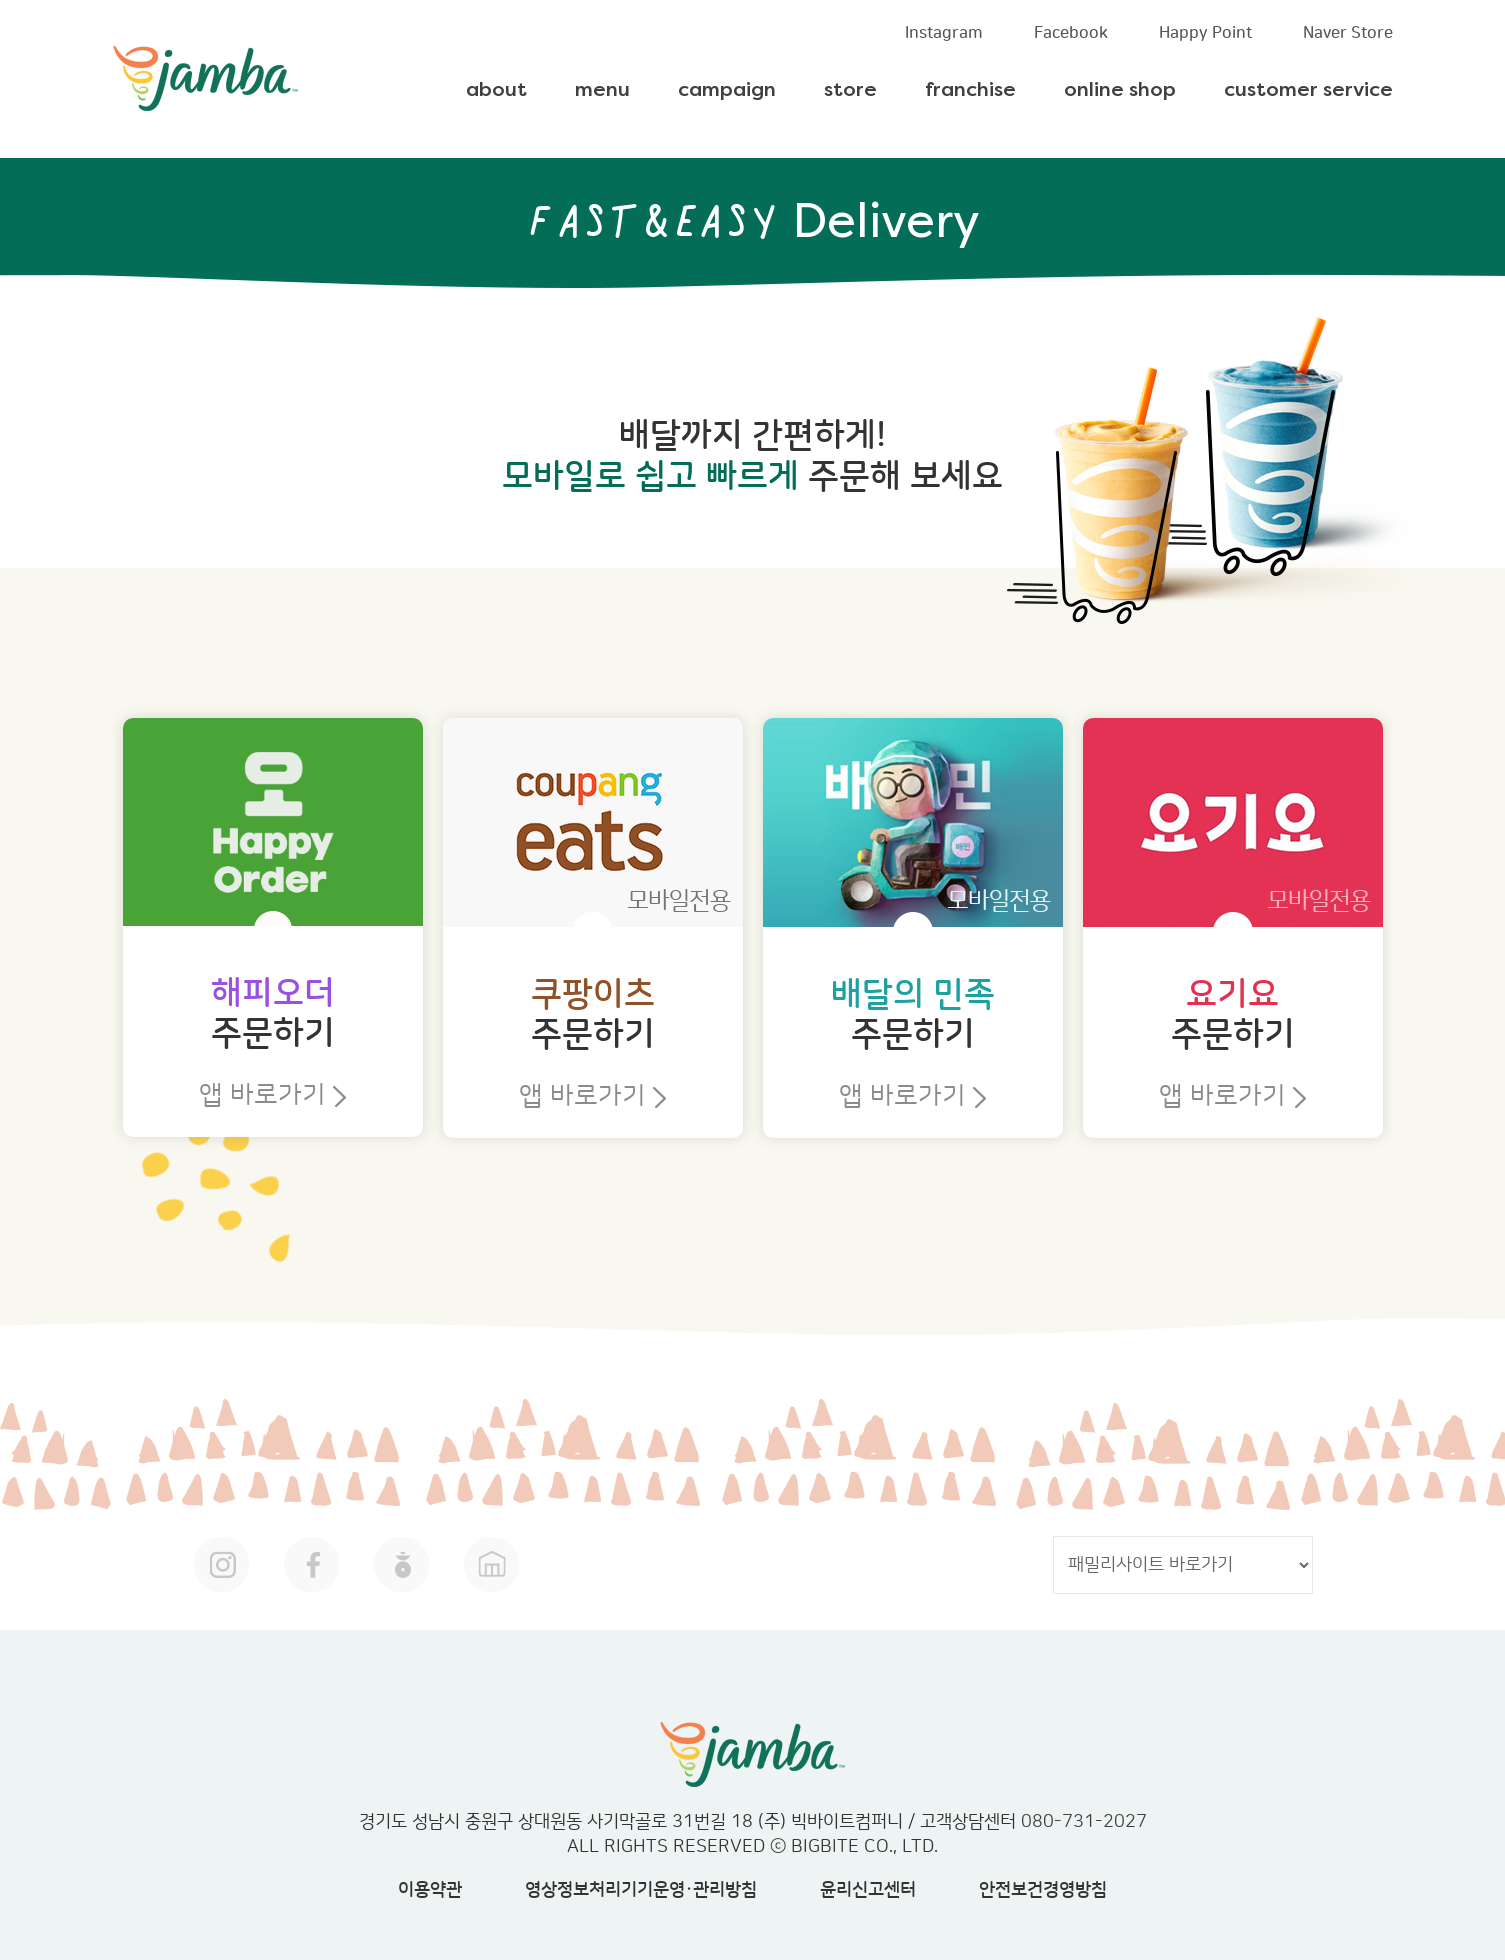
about (496, 91)
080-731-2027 (1084, 1822)
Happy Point (1205, 33)
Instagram (944, 33)
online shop (1120, 91)
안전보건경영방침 (1043, 1890)
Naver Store (1348, 33)
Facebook (1071, 33)
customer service (1308, 91)
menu (602, 91)
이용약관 (430, 1890)
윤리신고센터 (868, 1890)
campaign (727, 91)
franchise (970, 91)
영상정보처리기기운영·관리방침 (641, 1890)
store (850, 91)
